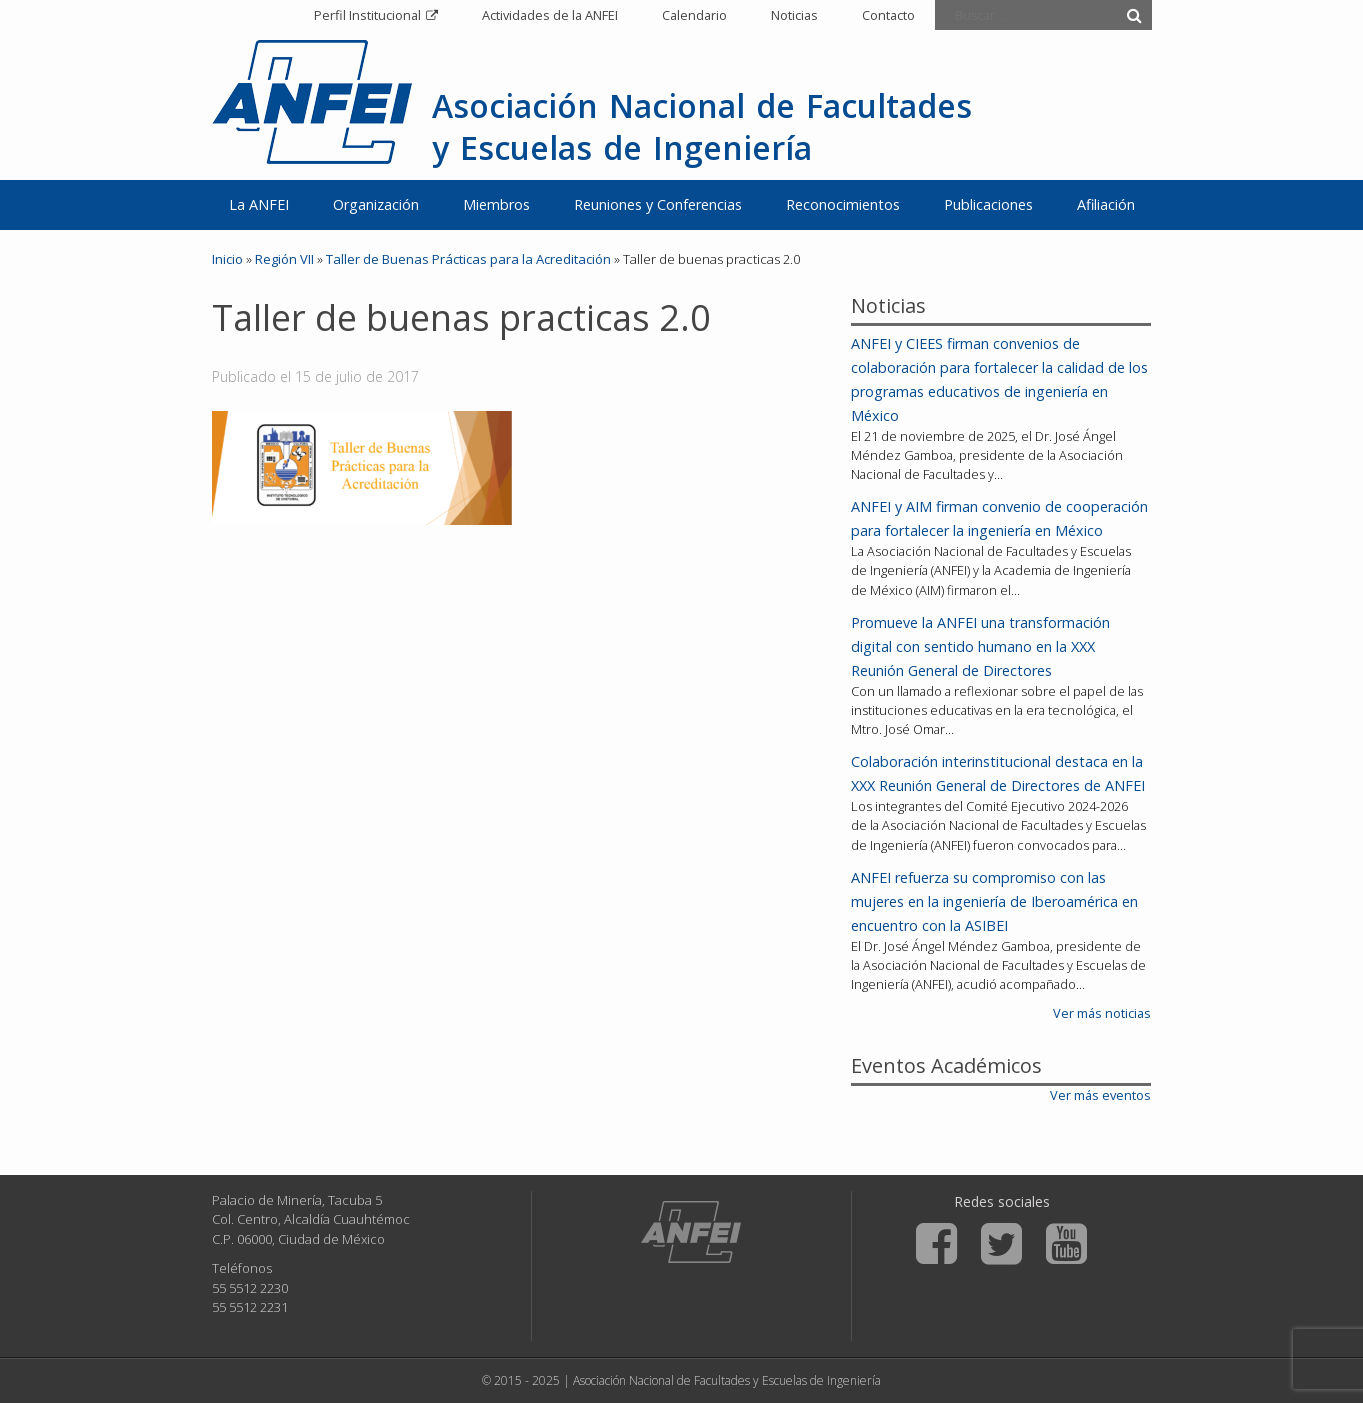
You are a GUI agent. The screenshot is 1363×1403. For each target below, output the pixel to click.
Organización (376, 204)
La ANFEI (259, 204)
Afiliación (1106, 204)
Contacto (888, 15)
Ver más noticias (1102, 1013)
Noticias (794, 15)
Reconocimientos (843, 204)
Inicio (227, 259)
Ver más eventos (1100, 1095)
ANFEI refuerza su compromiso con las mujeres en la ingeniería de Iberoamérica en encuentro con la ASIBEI (994, 901)
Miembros (496, 204)
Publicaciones (988, 204)
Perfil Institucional (367, 15)
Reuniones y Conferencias (658, 204)
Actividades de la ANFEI (550, 15)
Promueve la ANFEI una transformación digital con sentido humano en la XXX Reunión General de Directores (980, 646)
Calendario (694, 15)
